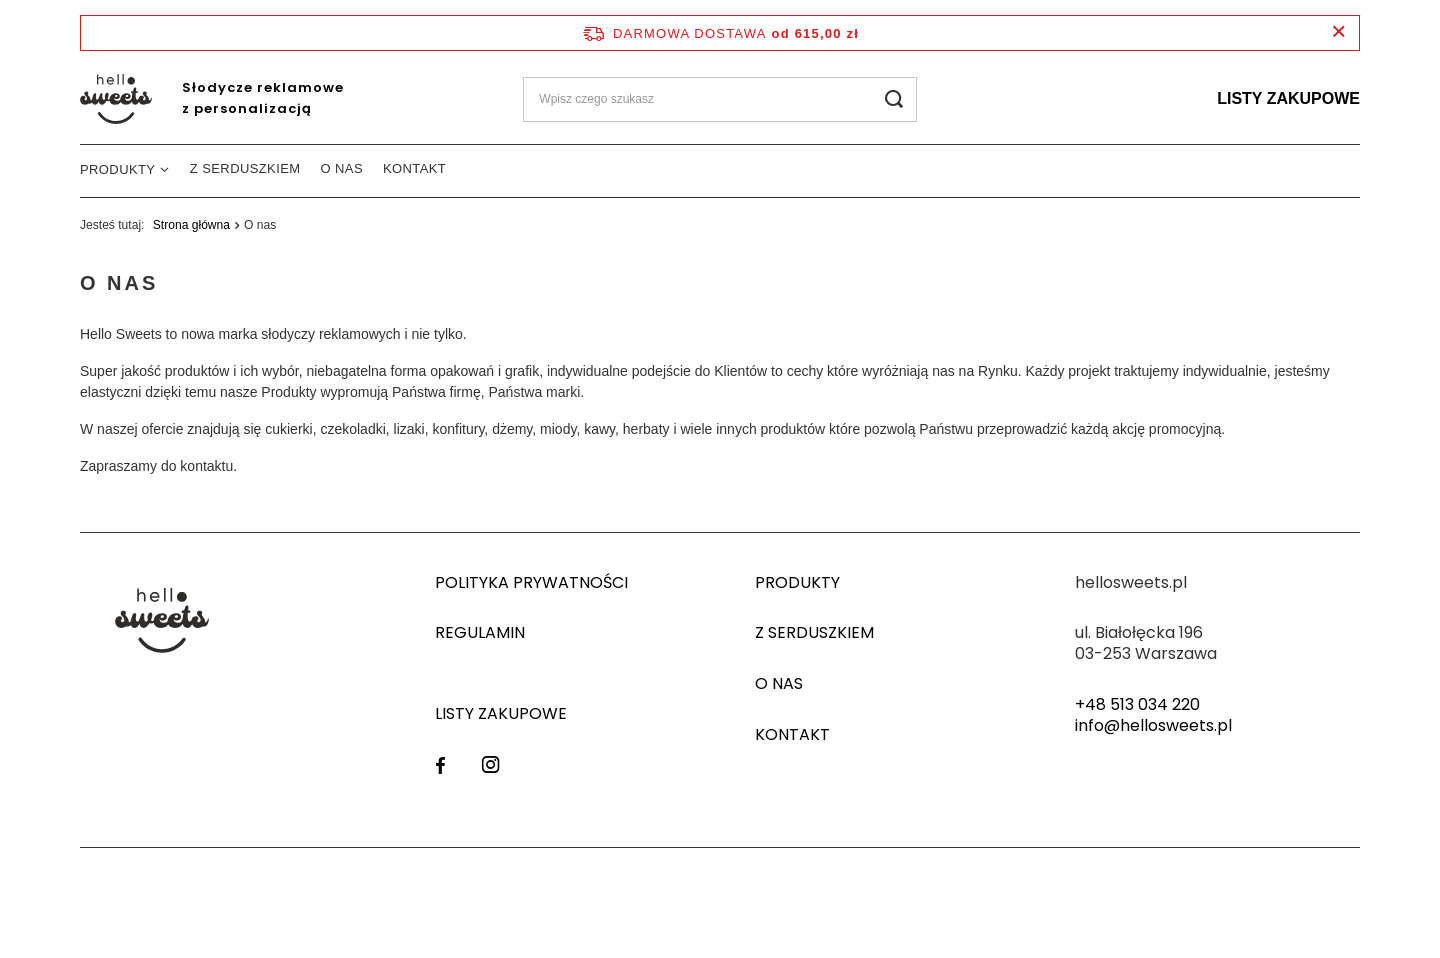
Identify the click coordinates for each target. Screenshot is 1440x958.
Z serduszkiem (245, 168)
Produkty (117, 169)
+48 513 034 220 (1137, 705)
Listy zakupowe (1288, 98)
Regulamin (480, 633)
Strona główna (191, 225)
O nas (342, 168)
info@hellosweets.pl (1153, 726)
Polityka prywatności (531, 583)
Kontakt (414, 168)
